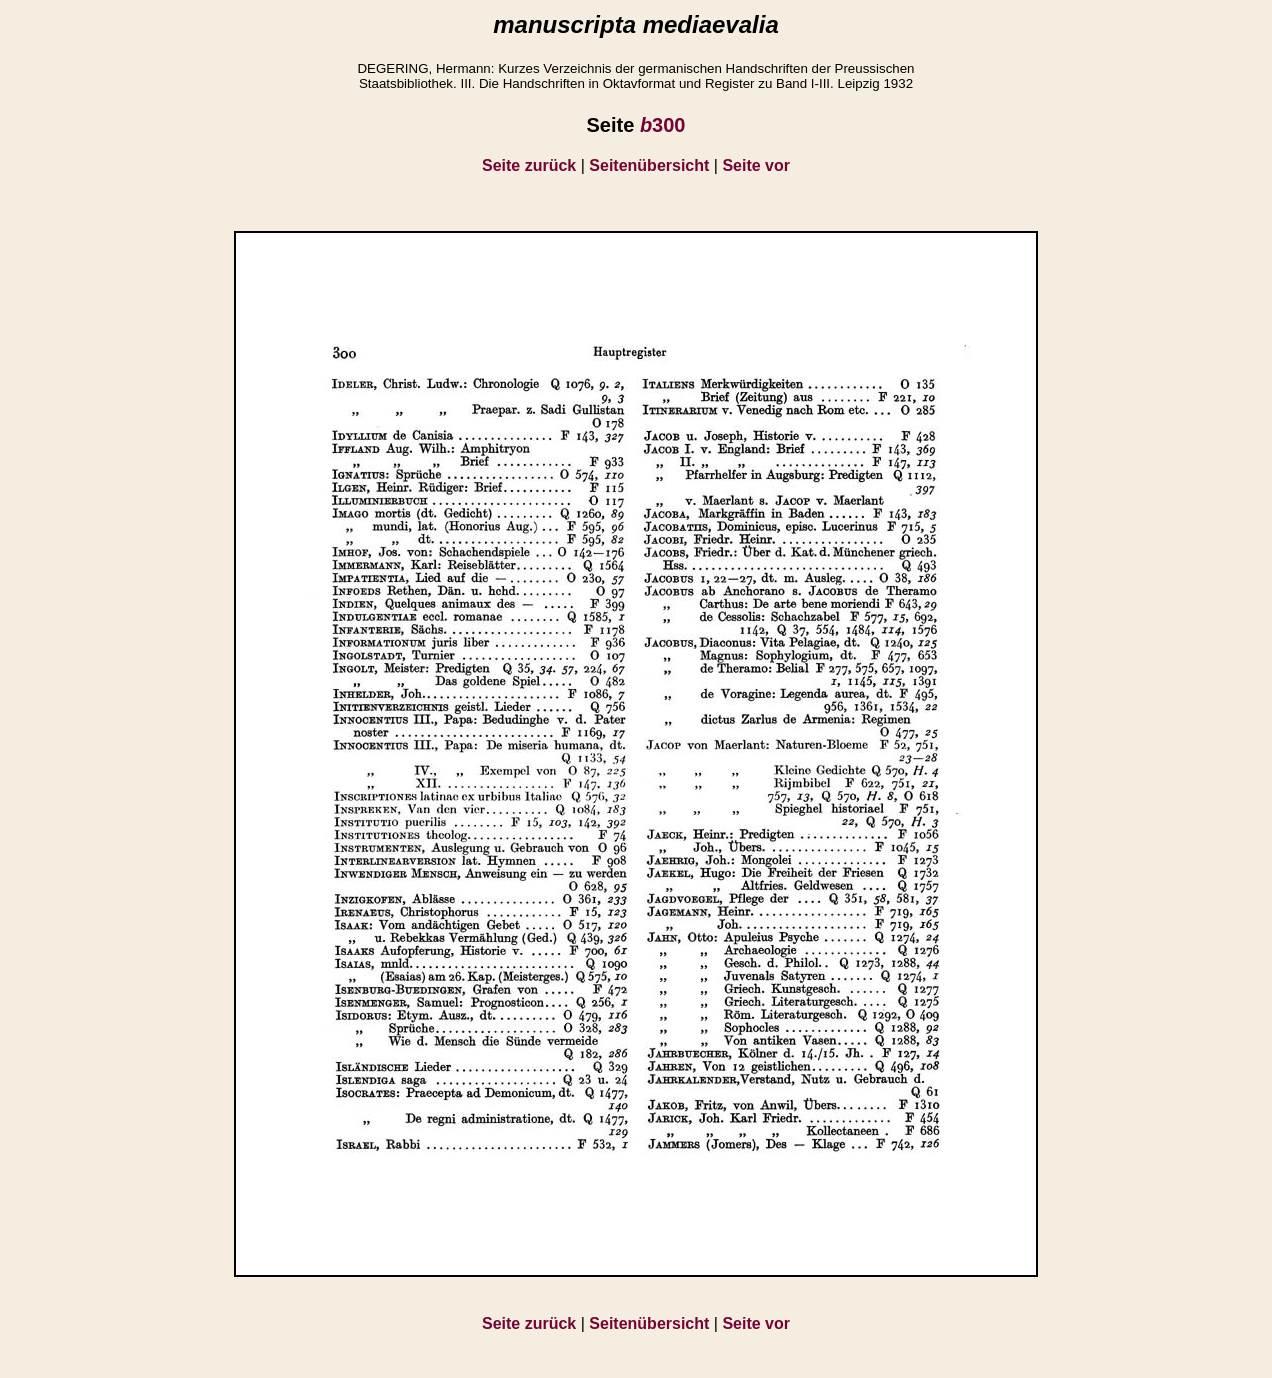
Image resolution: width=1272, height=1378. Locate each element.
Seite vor (756, 165)
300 (663, 125)
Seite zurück (529, 165)
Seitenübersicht (649, 165)
